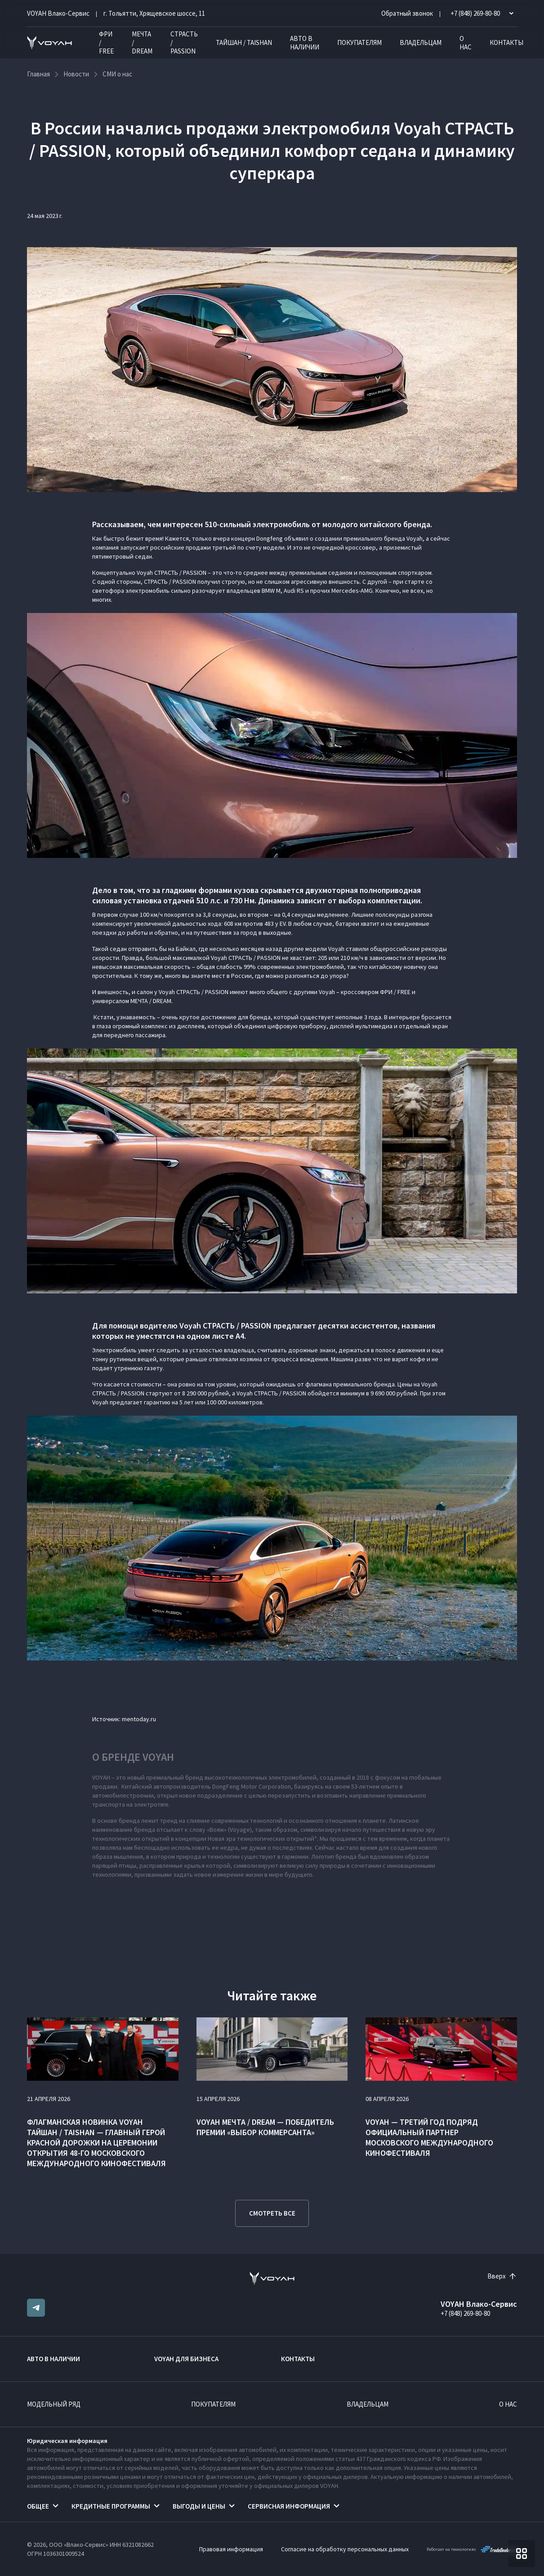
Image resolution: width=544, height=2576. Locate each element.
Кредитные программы (110, 2506)
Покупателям (359, 42)
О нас (465, 42)
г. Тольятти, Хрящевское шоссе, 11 (154, 13)
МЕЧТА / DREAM (142, 42)
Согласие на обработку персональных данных (345, 2549)
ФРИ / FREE (106, 42)
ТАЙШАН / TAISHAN (244, 42)
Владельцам (420, 42)
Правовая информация (231, 2549)
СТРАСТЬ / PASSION (184, 42)
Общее (38, 2506)
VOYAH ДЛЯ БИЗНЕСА (186, 2358)
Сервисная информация (289, 2506)
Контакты (506, 42)
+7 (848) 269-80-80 (465, 2313)
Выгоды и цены (199, 2506)
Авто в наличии (304, 42)
